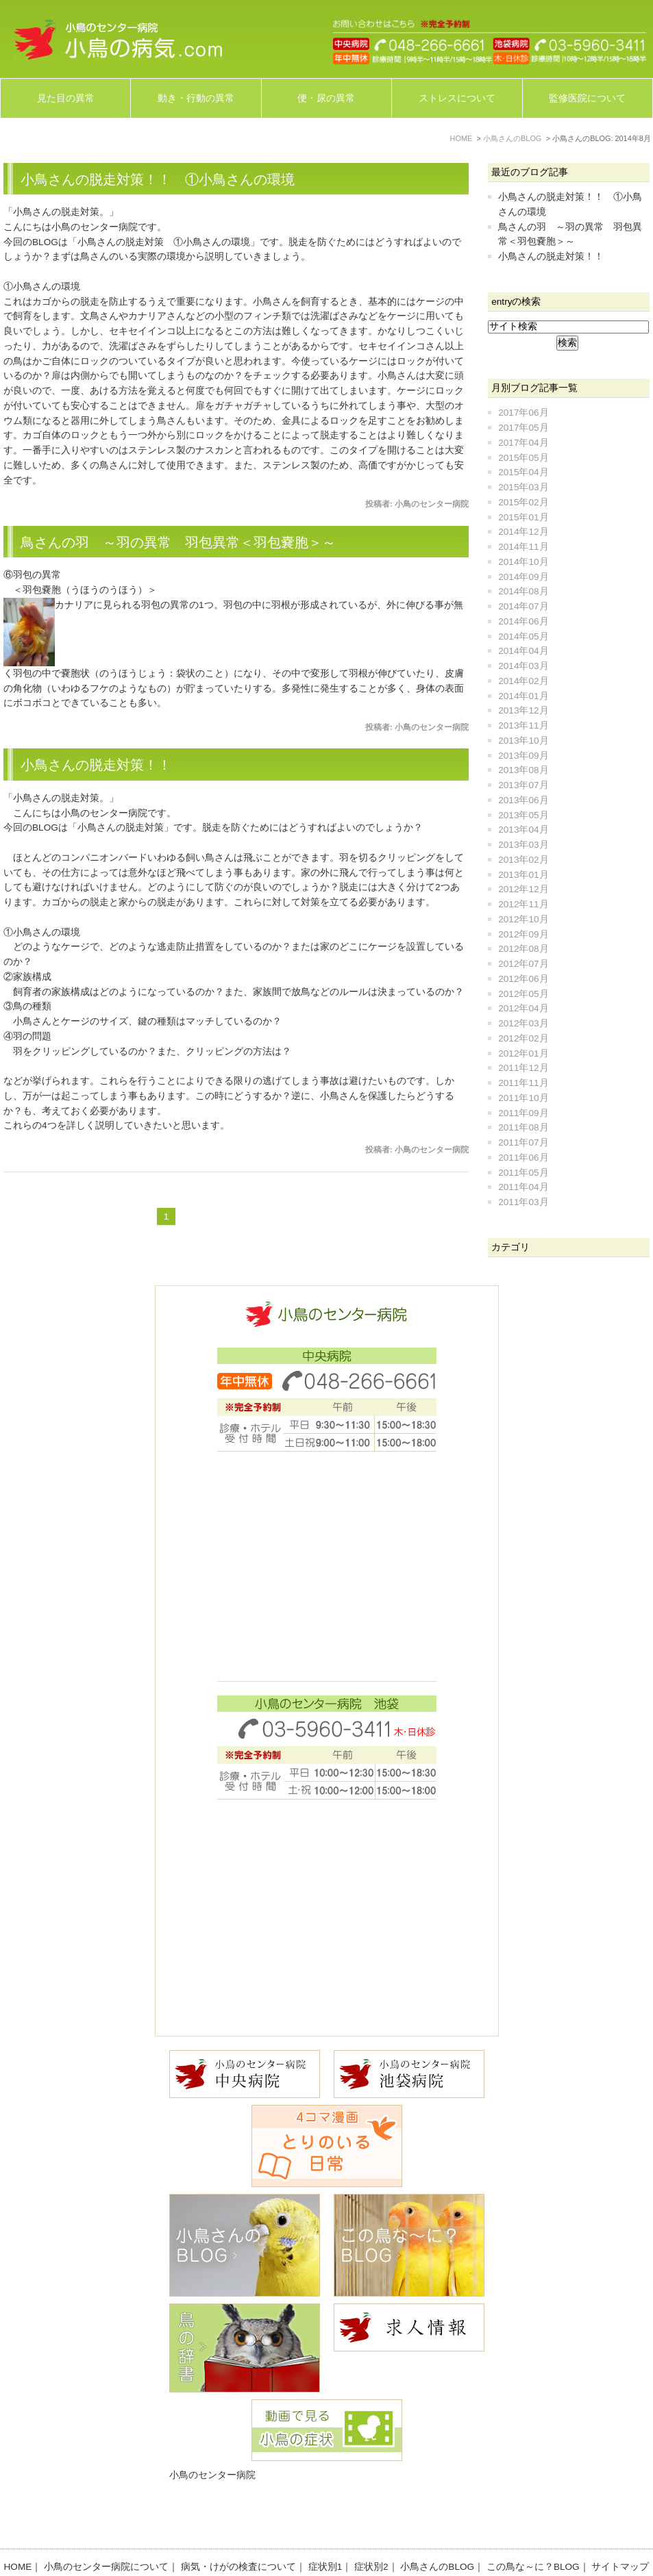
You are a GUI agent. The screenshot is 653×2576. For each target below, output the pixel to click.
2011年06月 (523, 1157)
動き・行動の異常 (196, 98)
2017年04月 (523, 443)
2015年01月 (523, 517)
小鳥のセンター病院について (106, 2528)
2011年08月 (523, 1127)
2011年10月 (523, 1098)
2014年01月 (523, 696)
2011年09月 (523, 1113)
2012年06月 (523, 979)
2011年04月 (523, 1187)
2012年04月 (523, 1008)
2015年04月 (523, 472)
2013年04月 (523, 829)
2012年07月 (523, 964)
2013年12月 (523, 710)
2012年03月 (523, 1023)
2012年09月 (523, 934)
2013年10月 (523, 740)
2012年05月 (523, 994)
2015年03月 (523, 487)
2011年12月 (523, 1068)
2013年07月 (523, 785)
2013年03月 (523, 844)
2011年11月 (523, 1083)
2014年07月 (523, 606)
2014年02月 (523, 681)
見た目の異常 (66, 98)
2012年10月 (523, 919)
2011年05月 (523, 1172)
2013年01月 (523, 875)
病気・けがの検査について (238, 2528)
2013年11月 (523, 725)
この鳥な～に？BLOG (533, 2528)
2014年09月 (523, 577)
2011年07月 (523, 1142)
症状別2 (371, 2528)
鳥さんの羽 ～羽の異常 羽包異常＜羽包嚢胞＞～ (178, 542)
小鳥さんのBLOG (437, 2528)
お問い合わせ (332, 2543)
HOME (18, 2528)
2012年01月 (523, 1053)
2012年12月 (523, 889)
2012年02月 (523, 1038)
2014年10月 (523, 562)
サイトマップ (620, 2528)
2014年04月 (523, 651)
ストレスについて (457, 98)
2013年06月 (523, 800)
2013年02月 (523, 860)
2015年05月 (523, 458)
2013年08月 (523, 770)
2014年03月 (523, 666)
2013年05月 (523, 815)
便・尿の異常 (326, 98)
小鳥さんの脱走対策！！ (96, 764)
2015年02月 (523, 502)
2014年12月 (523, 532)
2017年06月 (523, 412)
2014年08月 (523, 591)
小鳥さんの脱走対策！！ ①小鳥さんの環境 (158, 179)
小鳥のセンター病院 (212, 2475)
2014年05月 (523, 636)
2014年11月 (523, 547)
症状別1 (325, 2528)
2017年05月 (523, 427)
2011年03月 (523, 1202)
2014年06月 (523, 621)
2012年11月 (523, 904)
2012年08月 (523, 949)
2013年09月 (523, 755)
